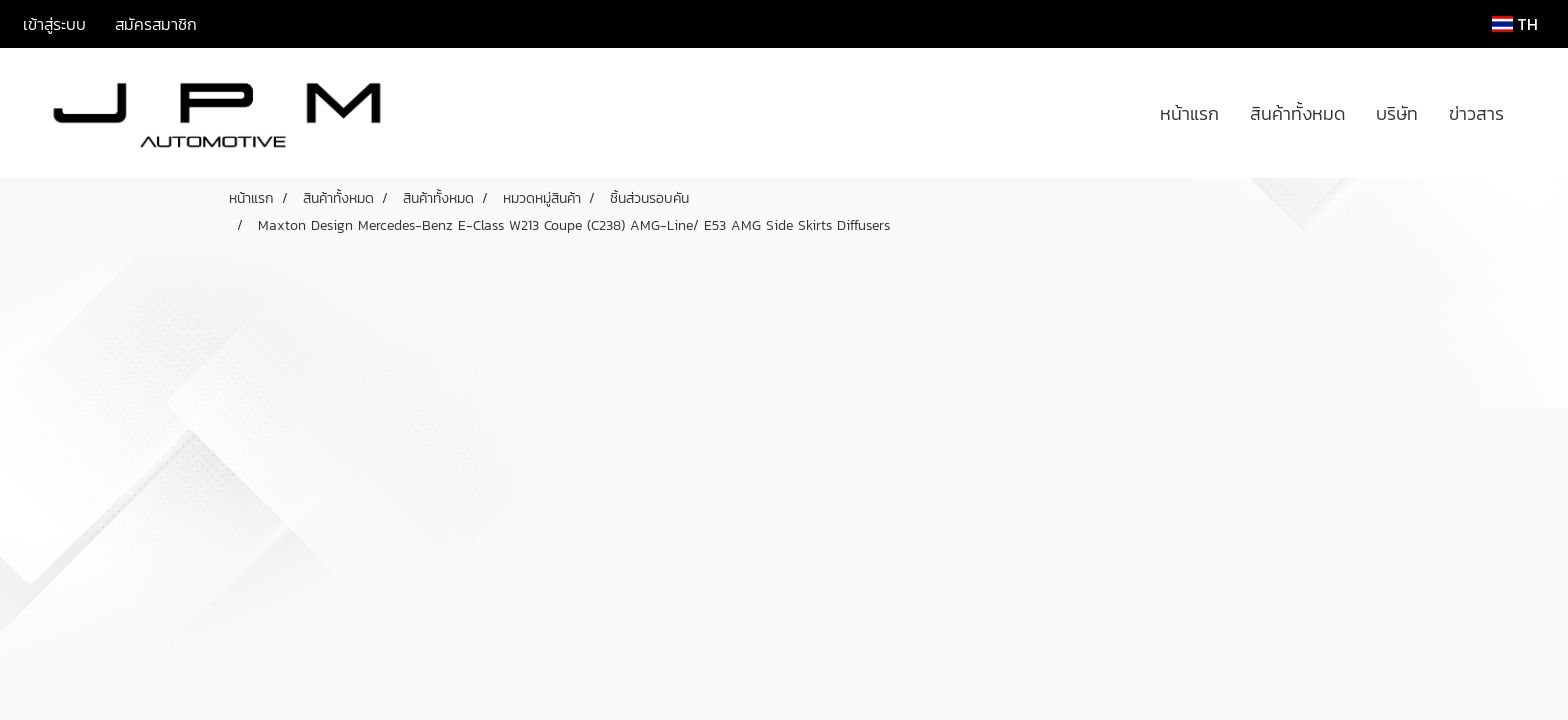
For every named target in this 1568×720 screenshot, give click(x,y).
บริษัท (1397, 113)
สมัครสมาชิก (156, 24)
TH (1515, 24)
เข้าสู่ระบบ (54, 24)
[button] (1537, 113)
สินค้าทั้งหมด (1297, 113)
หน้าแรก (1189, 113)
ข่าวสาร (1476, 113)
